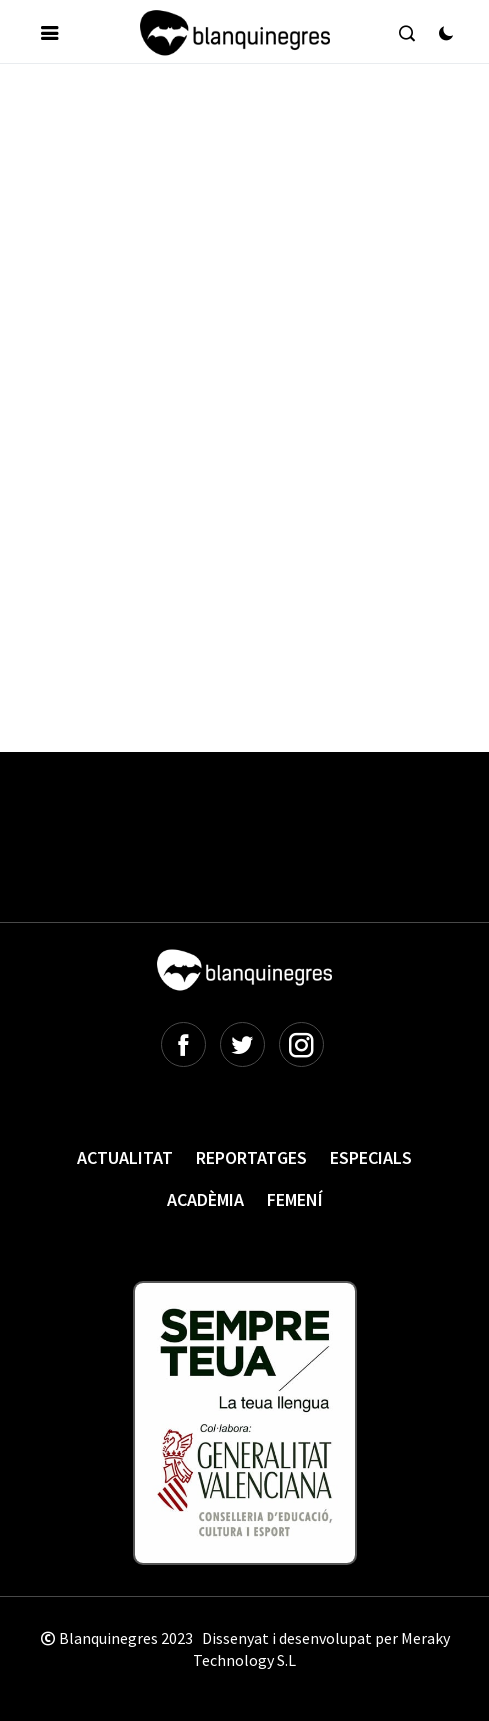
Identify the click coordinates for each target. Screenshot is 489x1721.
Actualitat (125, 1157)
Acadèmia (205, 1199)
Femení (295, 1199)
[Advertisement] (254, 234)
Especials (371, 1157)
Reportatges (251, 1157)
